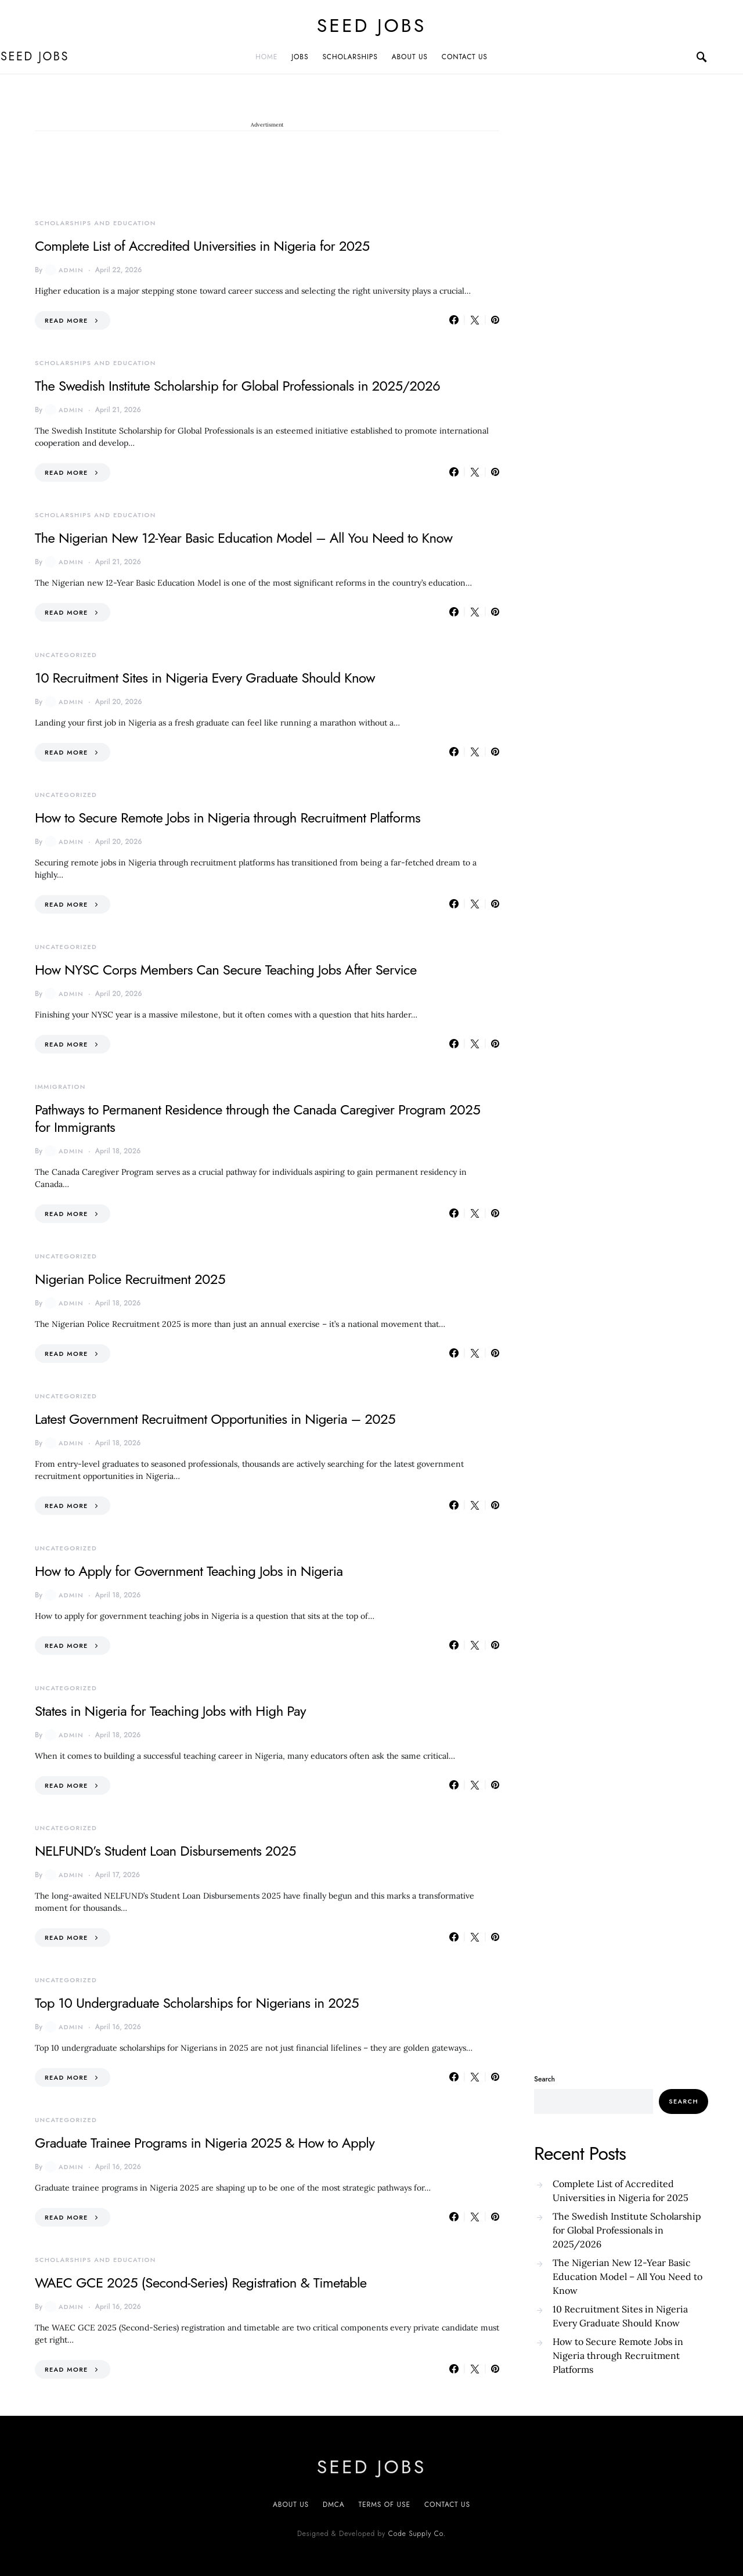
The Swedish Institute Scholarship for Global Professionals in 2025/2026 (237, 386)
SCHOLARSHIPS (349, 57)
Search (544, 2079)
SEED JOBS (371, 25)
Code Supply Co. (417, 2533)
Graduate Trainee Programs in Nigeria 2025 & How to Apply (204, 2143)
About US (291, 2504)
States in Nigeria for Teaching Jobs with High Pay (170, 1711)
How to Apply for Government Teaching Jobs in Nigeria (188, 1571)
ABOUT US (410, 57)
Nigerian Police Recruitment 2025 (130, 1279)
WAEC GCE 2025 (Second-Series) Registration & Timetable (201, 2282)
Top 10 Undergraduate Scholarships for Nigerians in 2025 (197, 2003)
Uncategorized (66, 654)
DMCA (333, 2504)
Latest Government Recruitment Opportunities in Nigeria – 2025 (215, 1419)
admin (64, 270)
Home (266, 57)
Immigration (60, 1086)
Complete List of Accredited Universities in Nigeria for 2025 (202, 246)
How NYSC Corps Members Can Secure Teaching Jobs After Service (226, 969)
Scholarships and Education (95, 223)
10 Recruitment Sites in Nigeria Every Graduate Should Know (205, 678)
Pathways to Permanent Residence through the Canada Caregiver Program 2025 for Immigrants (257, 1118)
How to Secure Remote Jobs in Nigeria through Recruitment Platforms (227, 817)
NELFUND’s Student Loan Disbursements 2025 (165, 1851)
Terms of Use (384, 2504)
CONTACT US (465, 57)
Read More (66, 320)
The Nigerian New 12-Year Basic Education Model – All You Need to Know (243, 538)
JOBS (299, 57)
